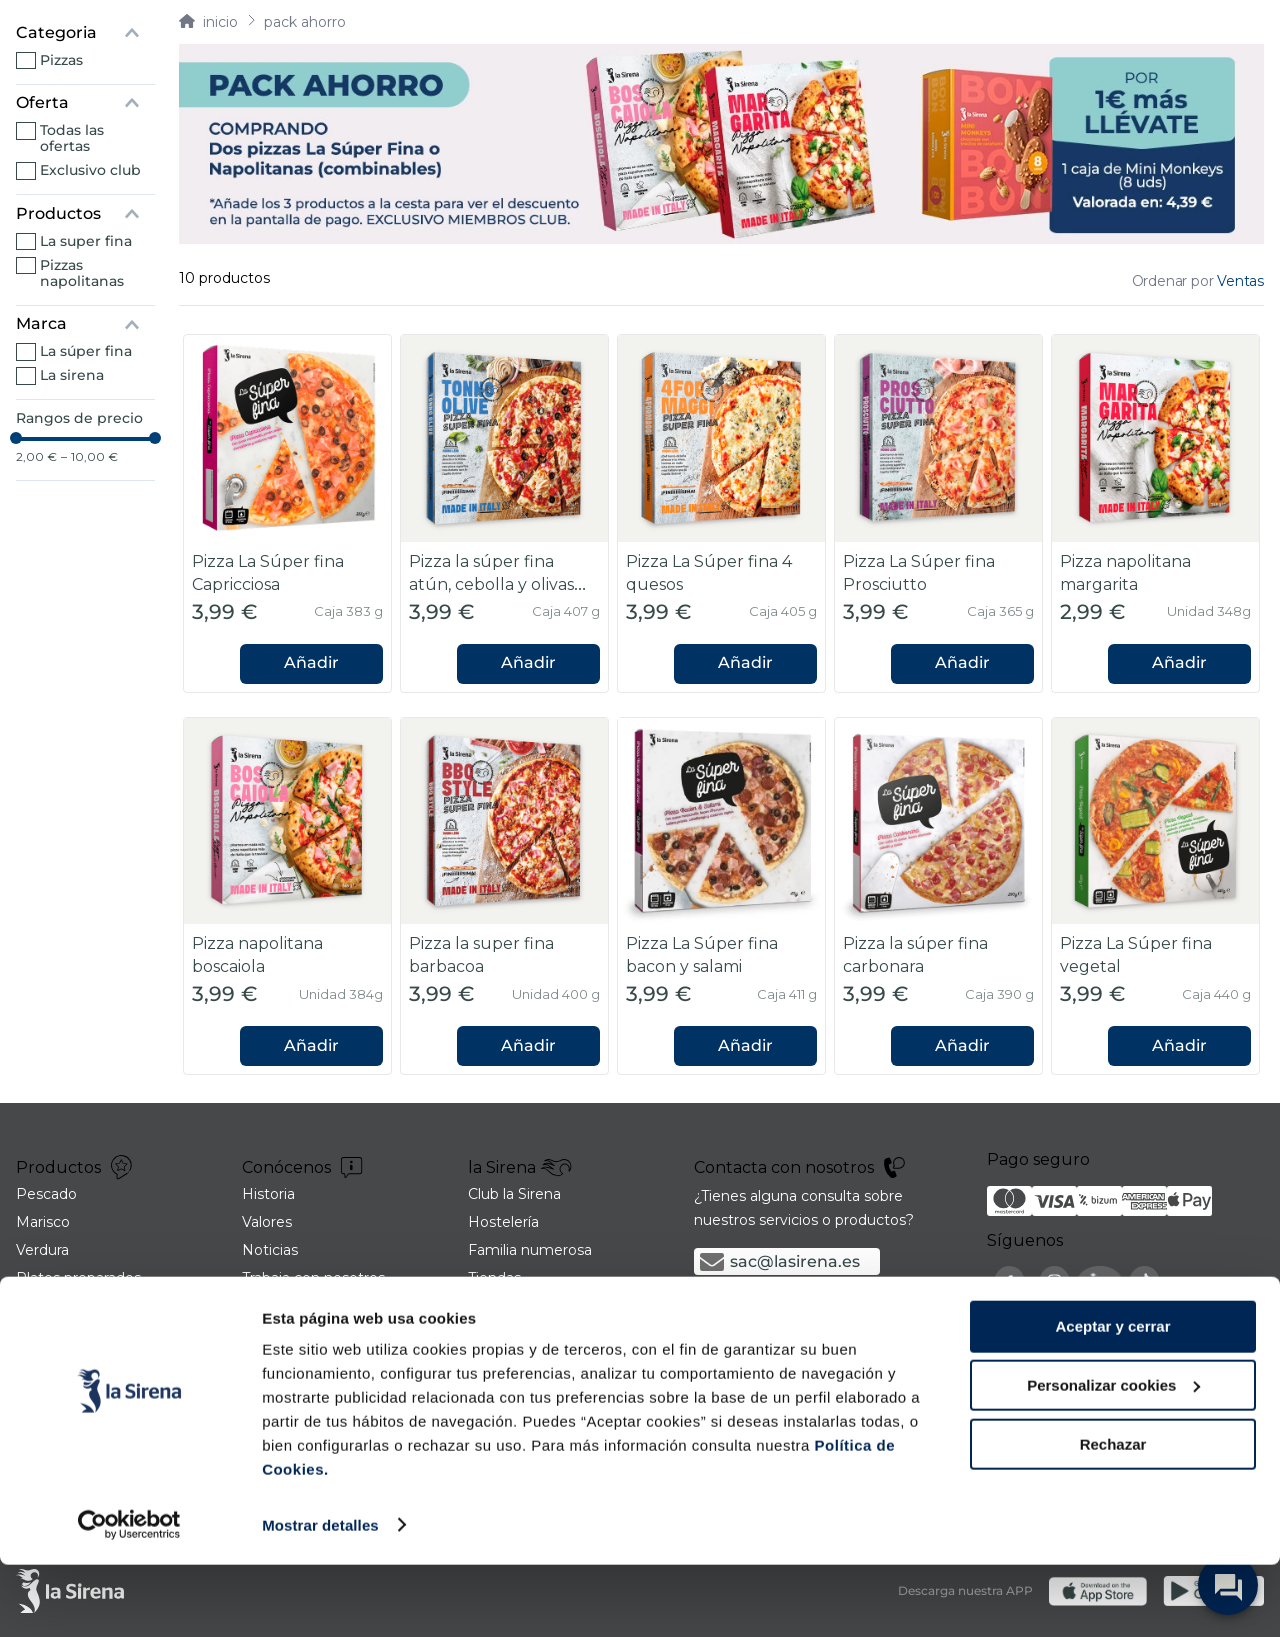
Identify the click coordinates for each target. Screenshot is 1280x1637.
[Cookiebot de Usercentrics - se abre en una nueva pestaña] (129, 1598)
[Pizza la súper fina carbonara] (938, 896)
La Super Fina (86, 241)
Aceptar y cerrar (1112, 1399)
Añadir (311, 662)
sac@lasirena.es (795, 1261)
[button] (85, 33)
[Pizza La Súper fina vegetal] (1155, 896)
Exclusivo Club (90, 170)
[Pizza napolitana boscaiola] (287, 896)
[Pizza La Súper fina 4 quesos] (721, 513)
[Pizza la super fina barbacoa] (504, 896)
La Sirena (72, 375)
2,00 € (36, 457)
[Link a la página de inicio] (208, 22)
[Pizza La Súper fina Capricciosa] (287, 513)
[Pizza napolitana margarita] (1155, 513)
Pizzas (61, 60)
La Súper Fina (86, 351)
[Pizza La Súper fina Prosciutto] (938, 513)
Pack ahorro (305, 22)
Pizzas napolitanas (82, 273)
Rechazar (1113, 1516)
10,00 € (89, 457)
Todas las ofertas (72, 138)
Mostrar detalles (320, 1597)
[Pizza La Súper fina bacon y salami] (721, 896)
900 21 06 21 (780, 1304)
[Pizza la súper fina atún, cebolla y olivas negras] (504, 513)
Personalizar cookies (1113, 1458)
